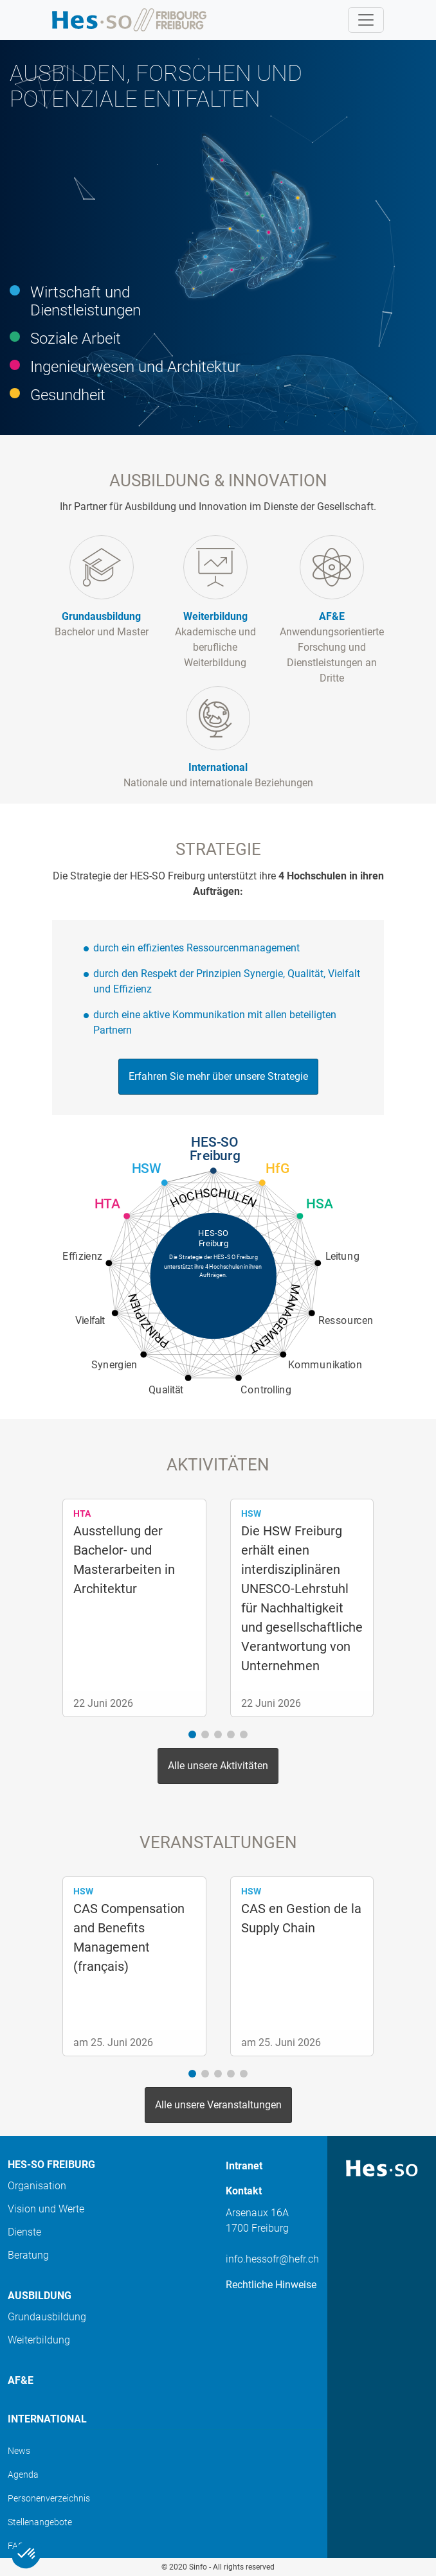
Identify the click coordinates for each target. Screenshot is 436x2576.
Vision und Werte (46, 2209)
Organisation (37, 2186)
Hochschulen (213, 1198)
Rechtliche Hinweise (271, 2285)
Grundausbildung (47, 2317)
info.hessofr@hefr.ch (272, 2259)
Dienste (24, 2232)
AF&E (20, 2380)
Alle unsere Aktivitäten (218, 1766)
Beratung (28, 2255)
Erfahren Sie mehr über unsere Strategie (218, 1076)
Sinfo (198, 2567)
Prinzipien (148, 1321)
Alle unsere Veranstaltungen (218, 2105)
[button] (192, 1734)
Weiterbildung (39, 2340)
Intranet (244, 2166)
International (47, 2419)
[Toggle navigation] (366, 20)
